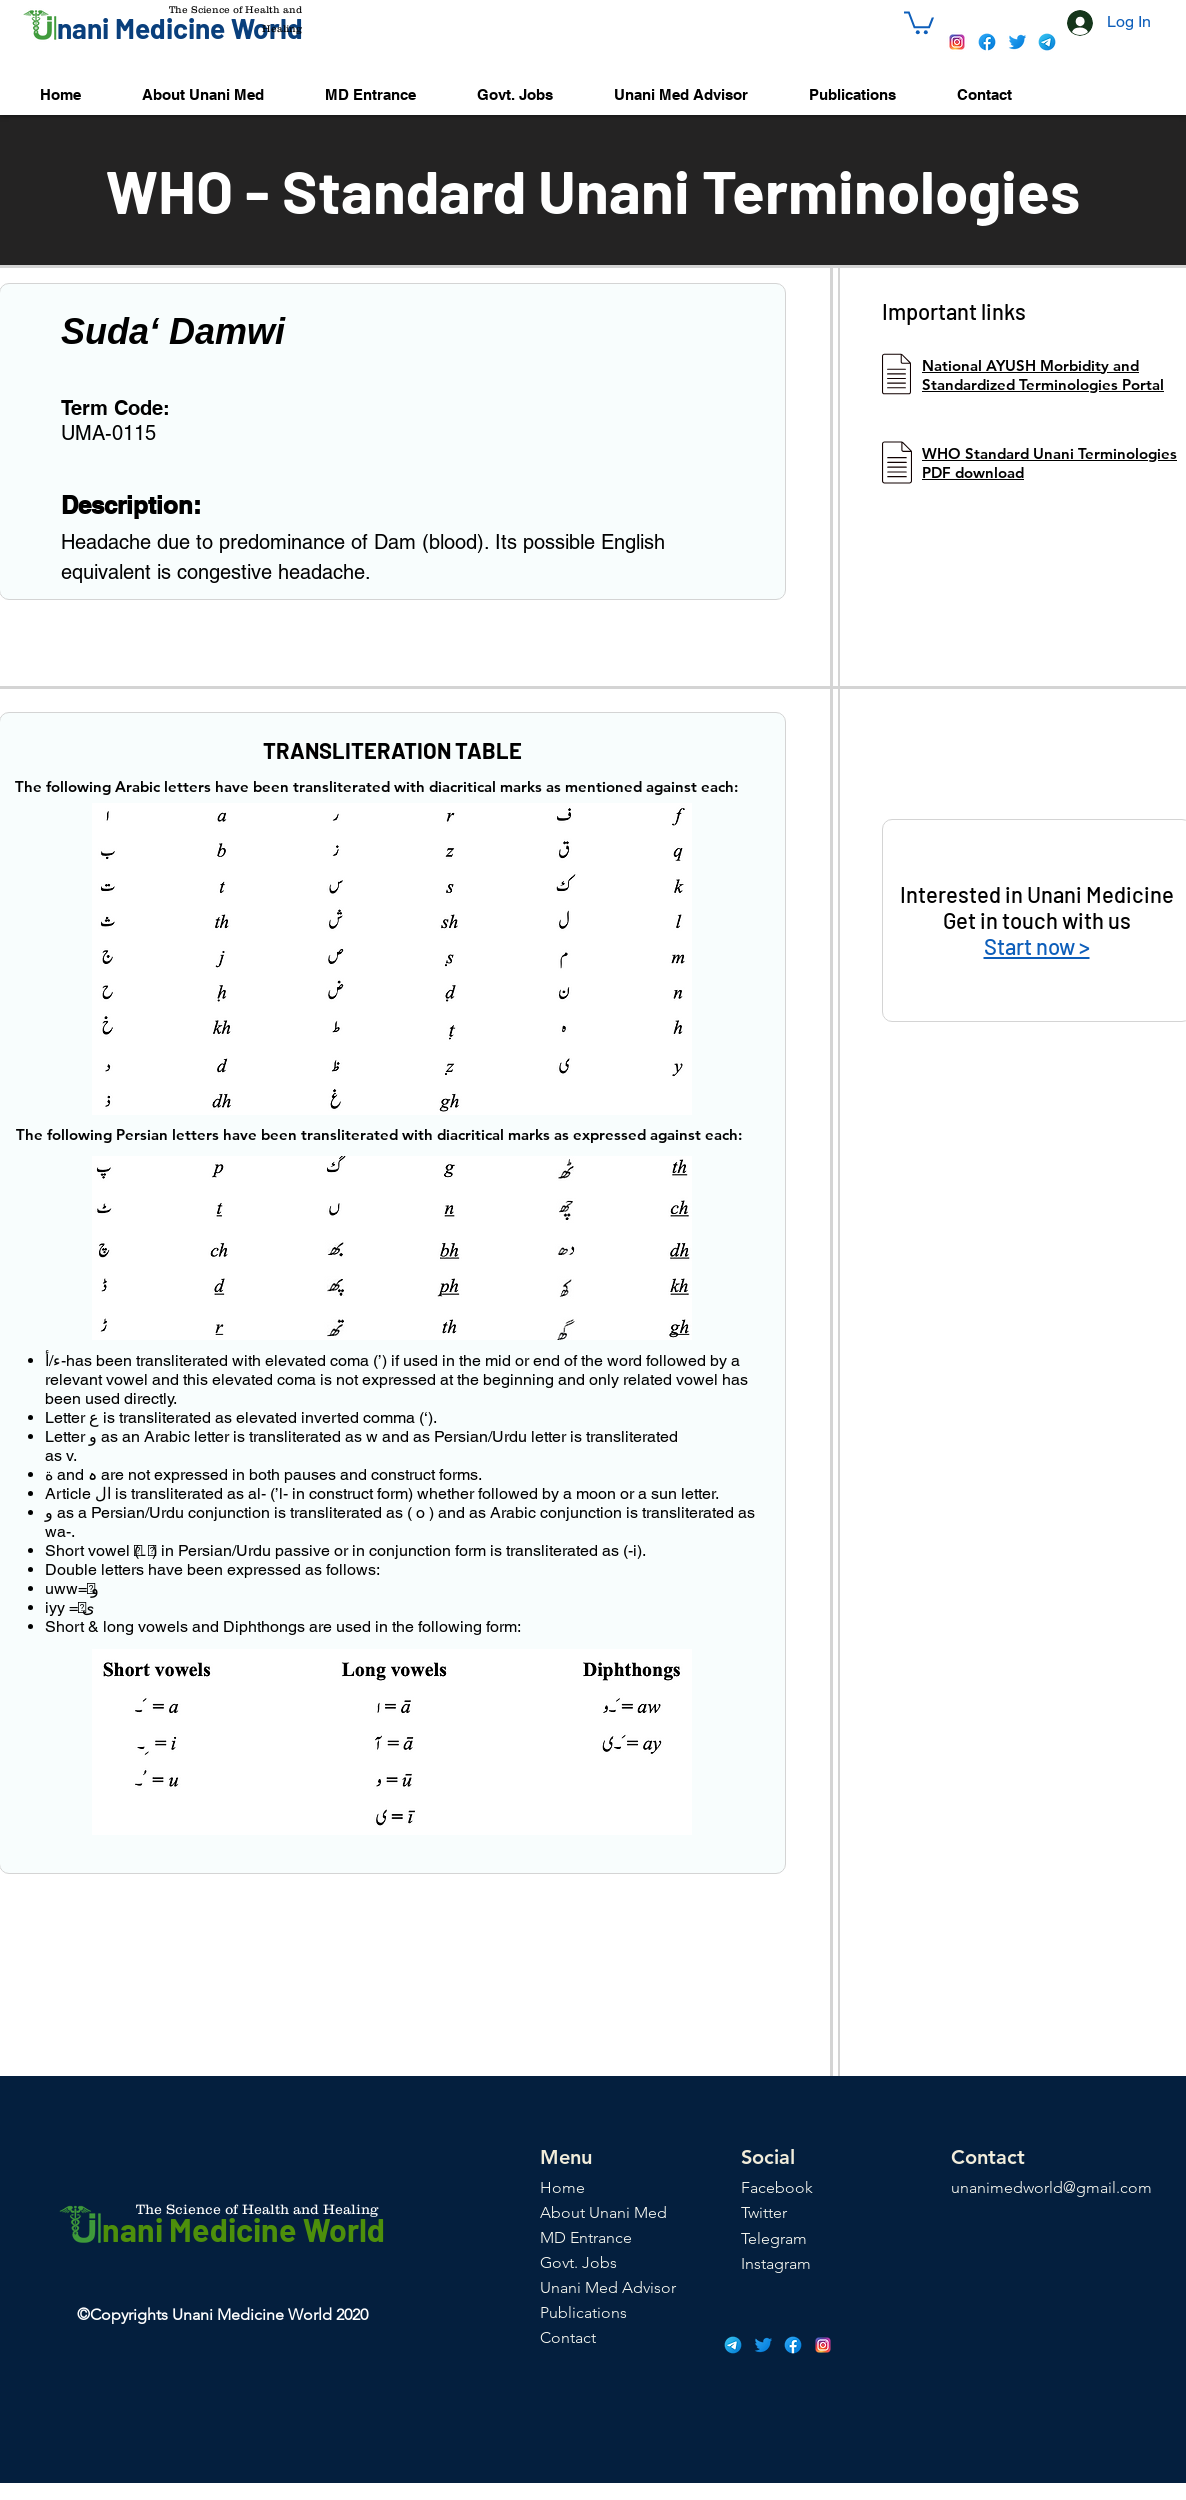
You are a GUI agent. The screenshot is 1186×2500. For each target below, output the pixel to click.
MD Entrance (586, 2237)
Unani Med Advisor (608, 2287)
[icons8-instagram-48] (957, 42)
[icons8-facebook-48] (987, 42)
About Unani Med (603, 2212)
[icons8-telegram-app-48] (1047, 42)
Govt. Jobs (578, 2262)
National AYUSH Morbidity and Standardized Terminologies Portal (1043, 375)
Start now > (1037, 946)
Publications (583, 2312)
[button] (919, 21)
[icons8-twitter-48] (1017, 42)
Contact (568, 2337)
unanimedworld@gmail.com (1051, 2187)
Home (562, 2187)
